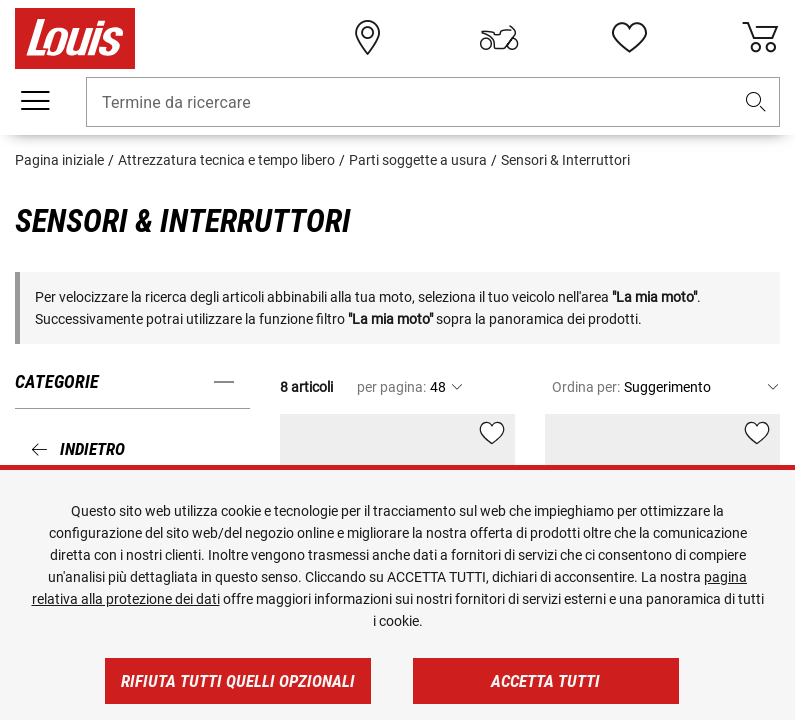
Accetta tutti (545, 681)
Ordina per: (586, 387)
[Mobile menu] (35, 101)
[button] (756, 102)
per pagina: (391, 387)
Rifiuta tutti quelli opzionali (238, 681)
